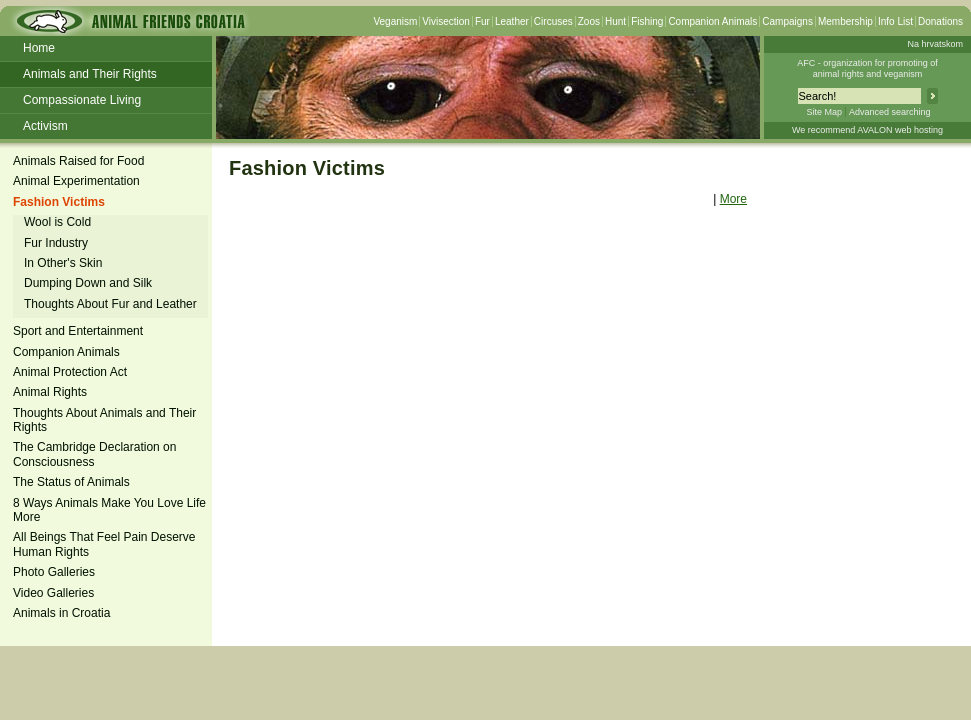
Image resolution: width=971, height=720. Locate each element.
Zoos (589, 21)
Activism (45, 126)
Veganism (395, 21)
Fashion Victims (59, 202)
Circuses (553, 21)
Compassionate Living (82, 100)
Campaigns (787, 21)
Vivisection (446, 21)
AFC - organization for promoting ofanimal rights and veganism (867, 68)
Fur (482, 21)
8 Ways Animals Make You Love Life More (109, 510)
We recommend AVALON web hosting (867, 130)
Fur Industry (56, 243)
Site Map (824, 112)
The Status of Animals (71, 482)
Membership (845, 21)
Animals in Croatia (61, 613)
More (733, 199)
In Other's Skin (63, 263)
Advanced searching (890, 112)
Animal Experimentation (76, 181)
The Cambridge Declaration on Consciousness (94, 454)
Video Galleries (53, 593)
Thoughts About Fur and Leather (110, 304)
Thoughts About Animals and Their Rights (104, 420)
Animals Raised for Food (78, 161)
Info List (895, 21)
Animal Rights (50, 392)
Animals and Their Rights (90, 74)
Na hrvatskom (935, 44)
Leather (512, 21)
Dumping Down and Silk (88, 283)
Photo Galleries (54, 572)
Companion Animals (712, 21)
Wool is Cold (57, 222)
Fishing (647, 21)
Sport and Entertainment (78, 331)
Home (39, 48)
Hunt (615, 21)
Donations (940, 21)
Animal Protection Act (70, 372)
